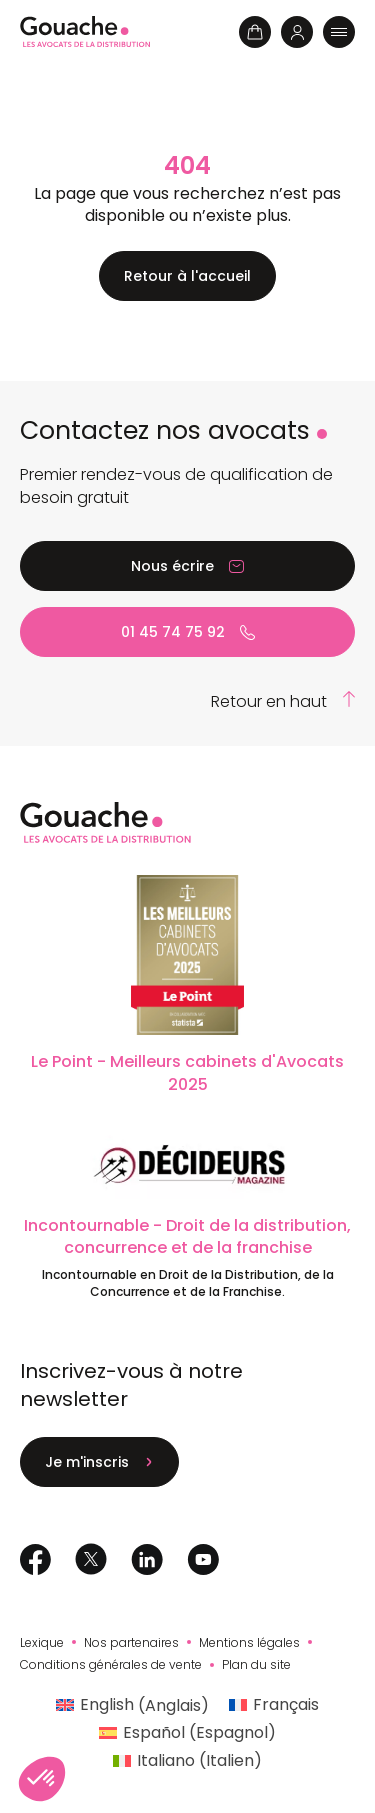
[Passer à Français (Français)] (274, 1706)
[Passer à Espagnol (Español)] (187, 1733)
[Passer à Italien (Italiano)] (187, 1761)
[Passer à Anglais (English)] (132, 1706)
